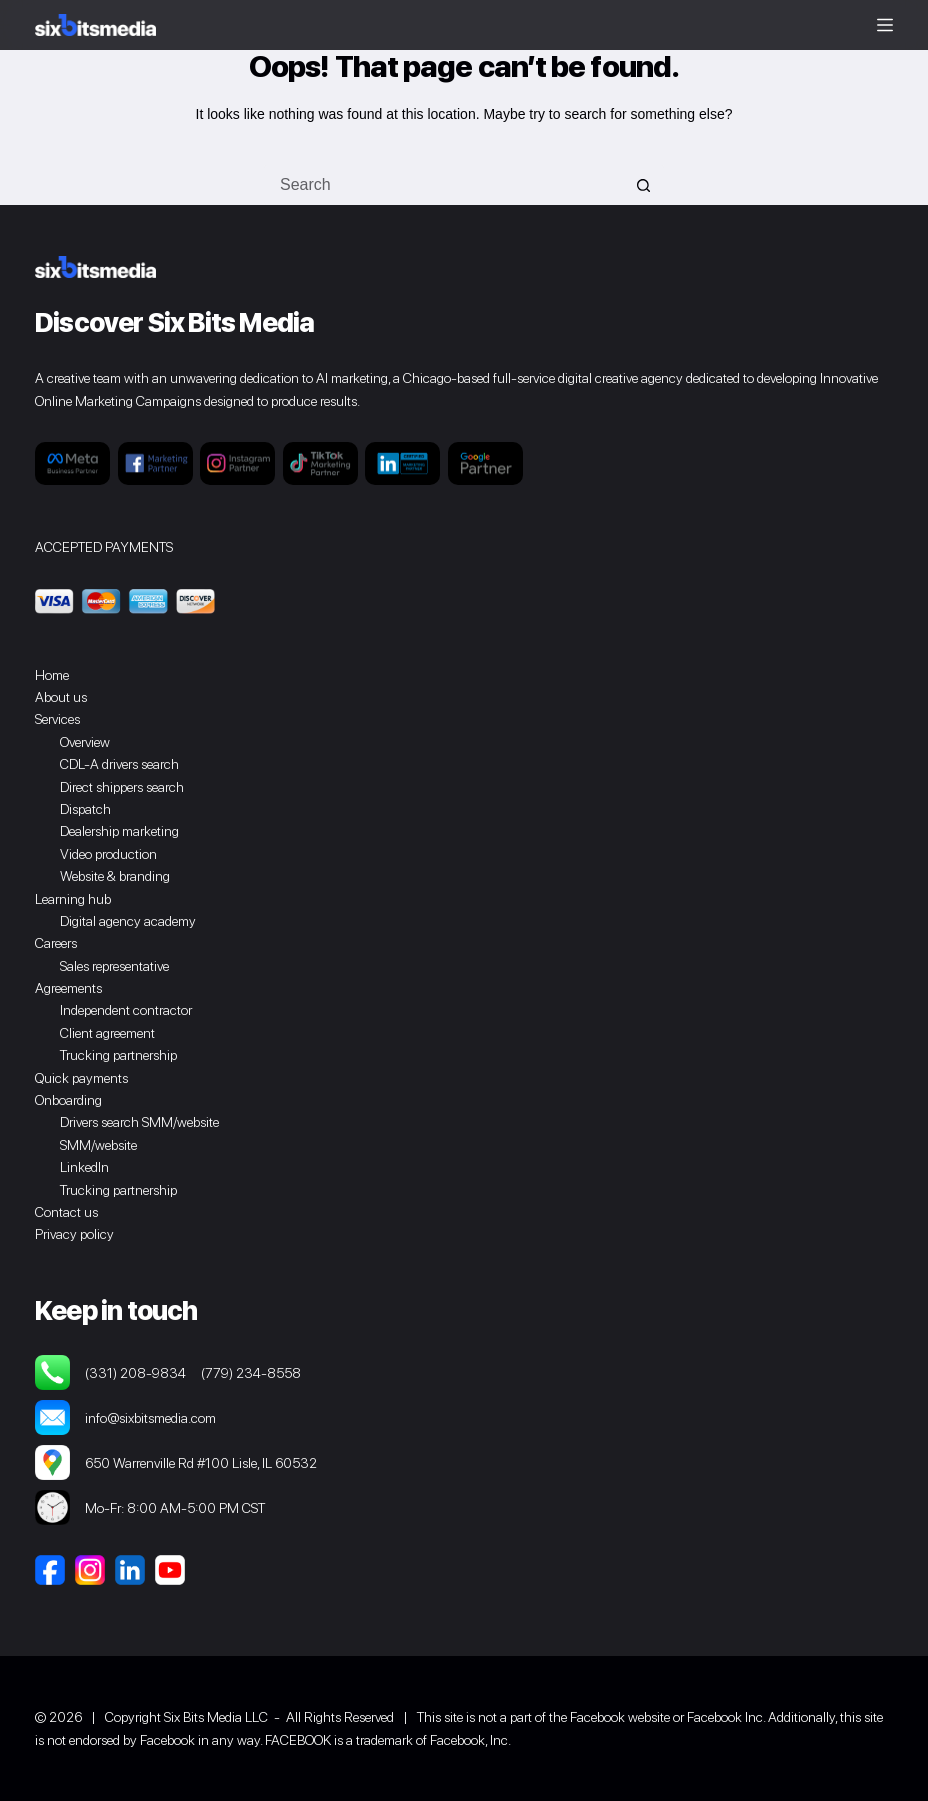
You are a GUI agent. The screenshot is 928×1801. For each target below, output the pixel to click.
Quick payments (81, 1078)
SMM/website (98, 1145)
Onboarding (68, 1100)
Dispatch (85, 809)
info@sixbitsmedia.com (125, 1417)
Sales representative (114, 966)
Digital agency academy (128, 921)
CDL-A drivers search (119, 764)
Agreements (68, 988)
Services (57, 719)
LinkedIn (84, 1167)
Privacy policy (74, 1234)
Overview (85, 742)
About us (61, 697)
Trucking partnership (118, 1055)
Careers (56, 943)
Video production (108, 854)
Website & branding (115, 876)
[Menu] (885, 25)
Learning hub (73, 899)
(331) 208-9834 (135, 1373)
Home (52, 675)
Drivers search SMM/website (139, 1122)
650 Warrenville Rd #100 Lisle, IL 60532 (176, 1462)
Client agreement (107, 1033)
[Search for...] (444, 185)
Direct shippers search (122, 787)
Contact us (66, 1212)
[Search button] (644, 185)
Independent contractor (126, 1010)
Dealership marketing (119, 831)
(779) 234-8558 (251, 1373)
